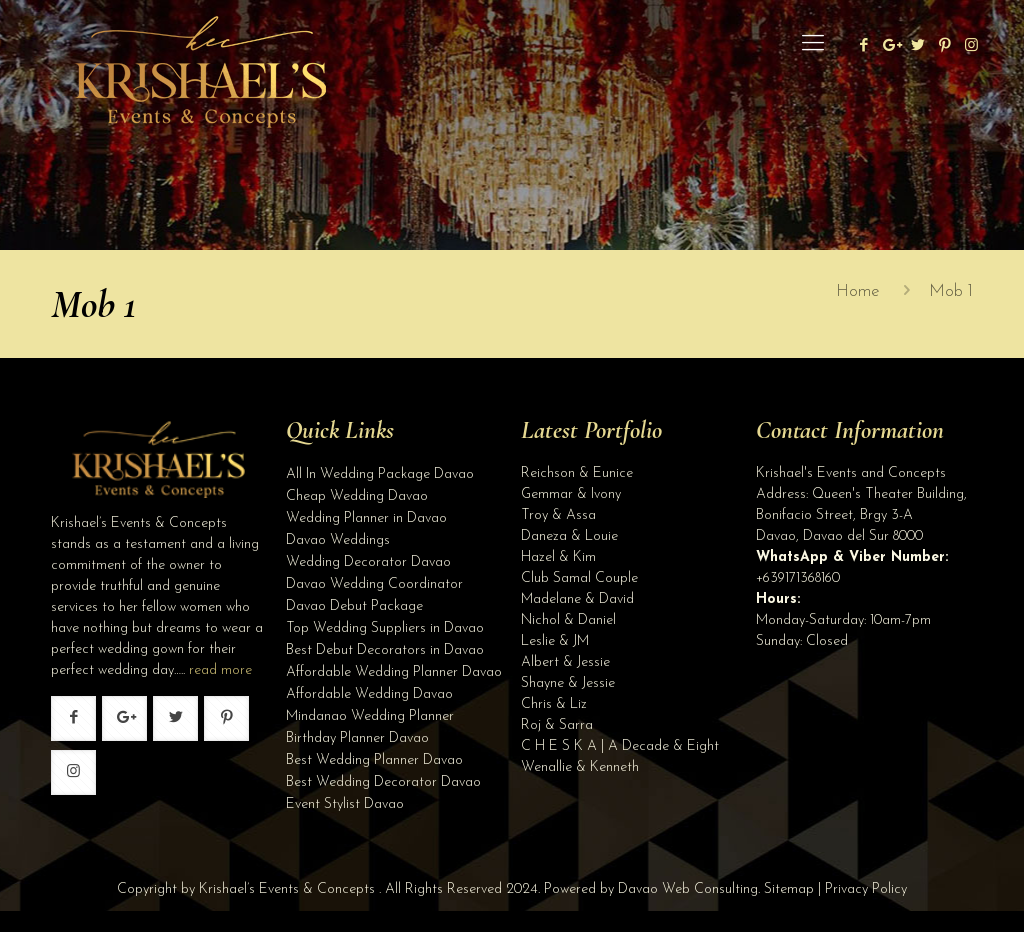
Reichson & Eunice (577, 473)
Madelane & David (577, 599)
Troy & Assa (558, 515)
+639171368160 (798, 578)
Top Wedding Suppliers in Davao (385, 628)
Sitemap (789, 889)
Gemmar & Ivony (571, 494)
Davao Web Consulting (688, 889)
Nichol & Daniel (568, 620)
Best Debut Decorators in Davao (385, 650)
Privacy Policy (866, 889)
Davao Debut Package (354, 606)
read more (220, 670)
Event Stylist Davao (345, 804)
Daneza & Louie (569, 536)
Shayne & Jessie (568, 683)
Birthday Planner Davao (357, 738)
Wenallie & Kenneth (580, 767)
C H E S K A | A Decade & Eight (620, 746)
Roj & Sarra (557, 725)
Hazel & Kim (558, 557)
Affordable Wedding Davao (369, 694)
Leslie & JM (555, 641)
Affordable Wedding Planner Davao (394, 672)
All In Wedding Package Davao (380, 474)
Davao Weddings (338, 540)
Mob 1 (951, 291)
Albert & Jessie (565, 662)
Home (858, 291)
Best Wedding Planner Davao (374, 760)
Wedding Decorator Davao (368, 562)
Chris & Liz (554, 704)
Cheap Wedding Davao (357, 496)
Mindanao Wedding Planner (370, 716)
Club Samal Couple (579, 578)
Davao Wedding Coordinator (374, 584)
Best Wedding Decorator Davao (383, 782)
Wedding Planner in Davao (366, 518)
